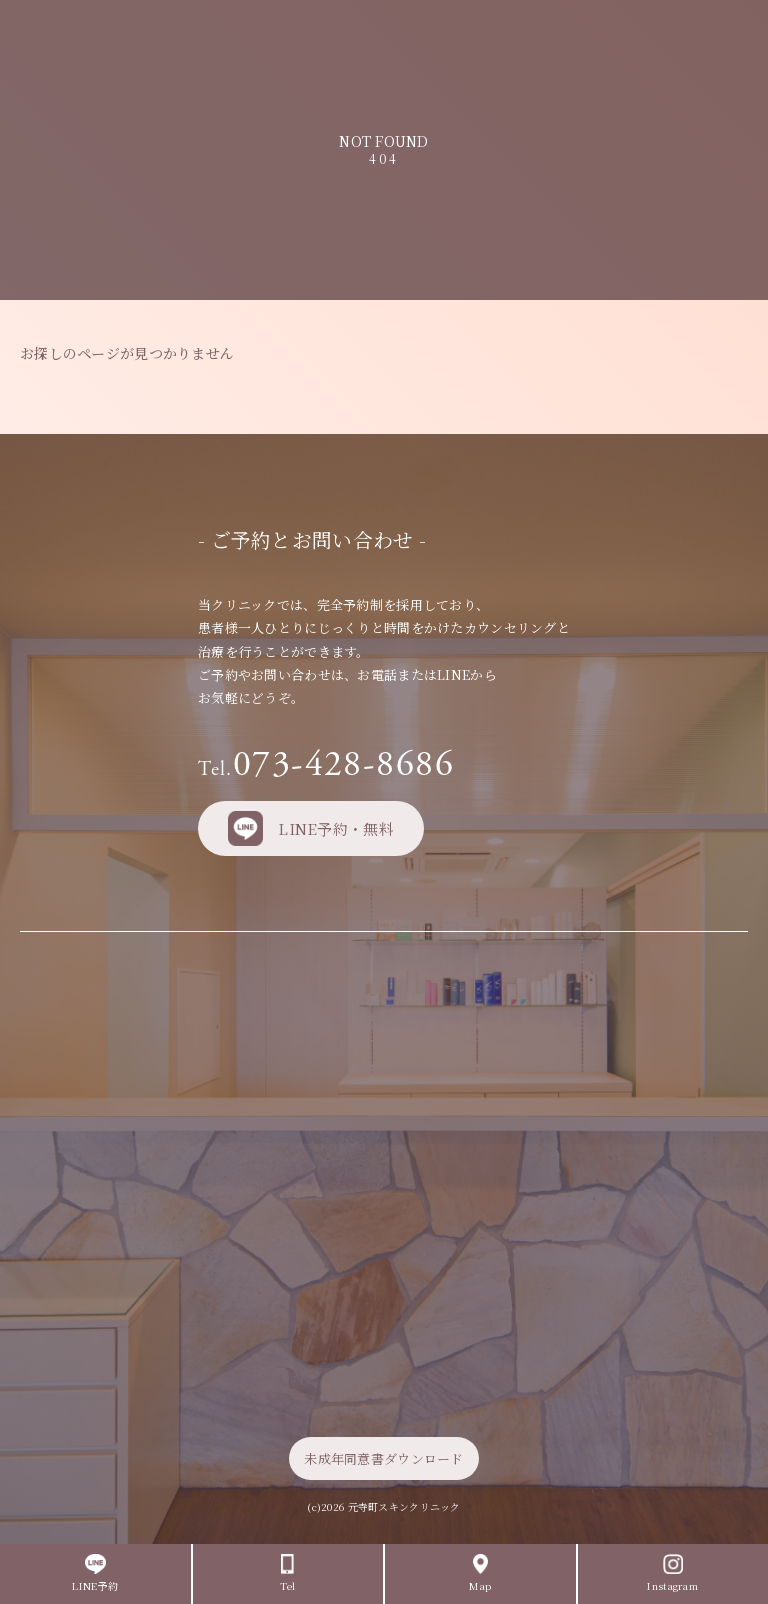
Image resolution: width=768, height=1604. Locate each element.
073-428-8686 (326, 765)
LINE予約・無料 (311, 828)
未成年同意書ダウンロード (383, 1458)
